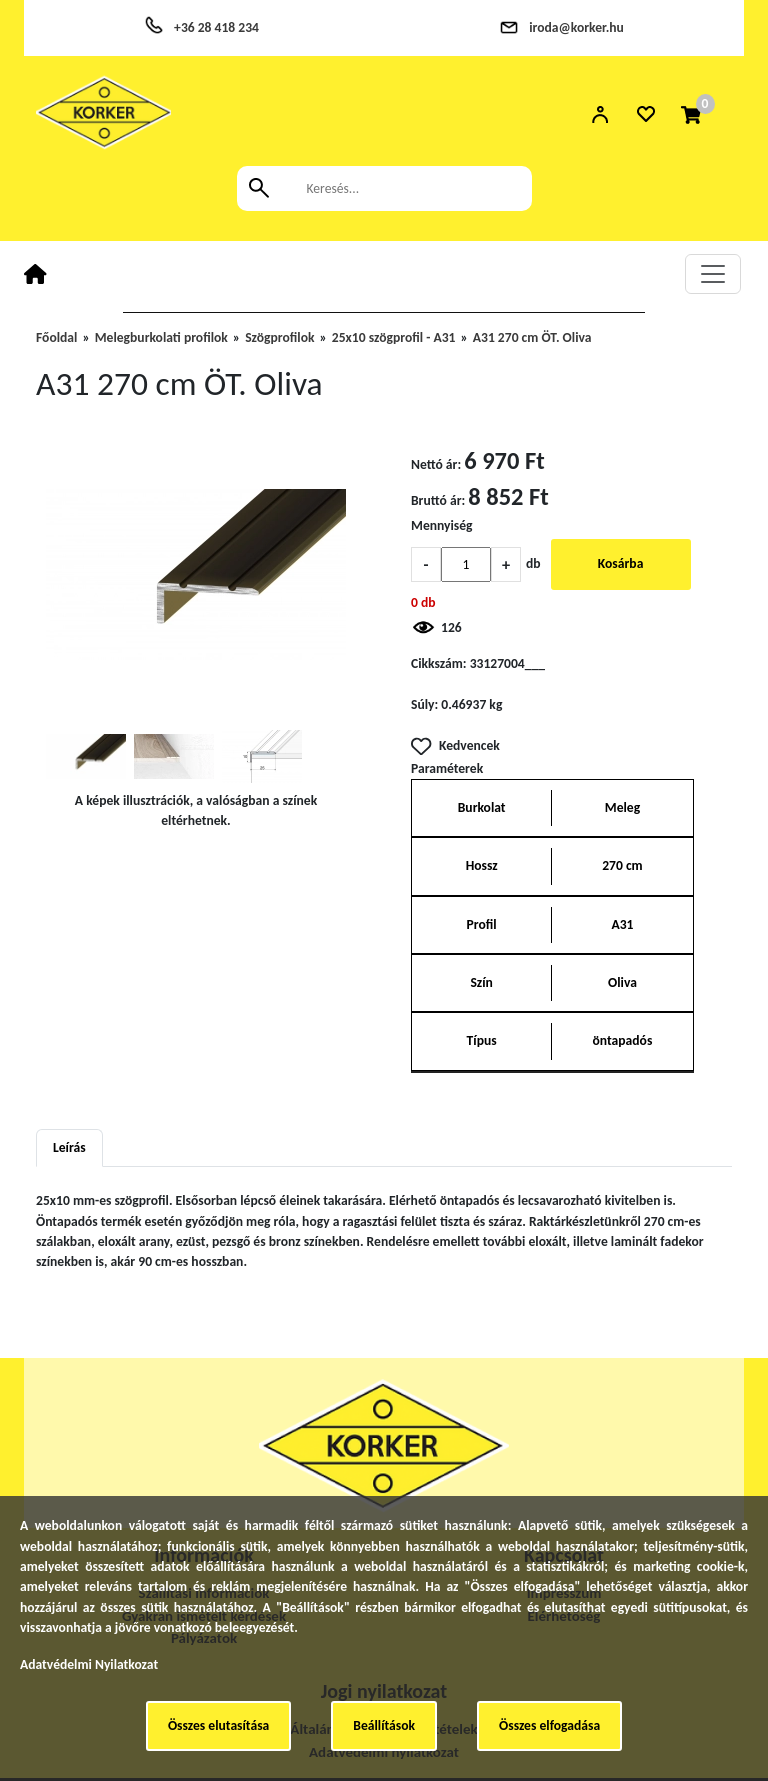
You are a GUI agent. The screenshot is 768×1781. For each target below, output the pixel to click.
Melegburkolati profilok (161, 337)
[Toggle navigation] (713, 274)
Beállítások (384, 1725)
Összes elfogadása (549, 1725)
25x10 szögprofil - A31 (394, 337)
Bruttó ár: (438, 500)
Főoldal (56, 337)
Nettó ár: (436, 464)
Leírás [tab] (69, 1147)
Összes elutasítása (218, 1725)
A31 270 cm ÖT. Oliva (532, 337)
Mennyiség (442, 525)
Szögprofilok (279, 337)
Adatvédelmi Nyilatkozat (89, 1664)
